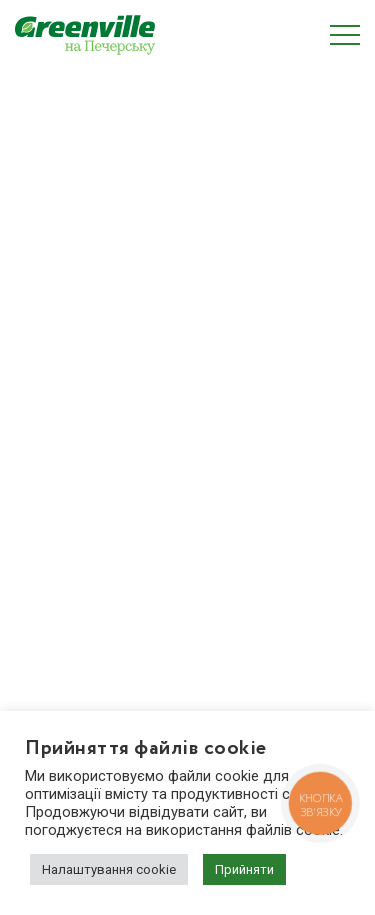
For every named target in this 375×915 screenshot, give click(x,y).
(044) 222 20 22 (86, 624)
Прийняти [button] (244, 869)
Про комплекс (61, 328)
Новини (40, 456)
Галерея (41, 424)
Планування (55, 360)
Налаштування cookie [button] (109, 869)
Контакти (46, 488)
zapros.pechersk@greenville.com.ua (151, 649)
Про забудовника (72, 392)
